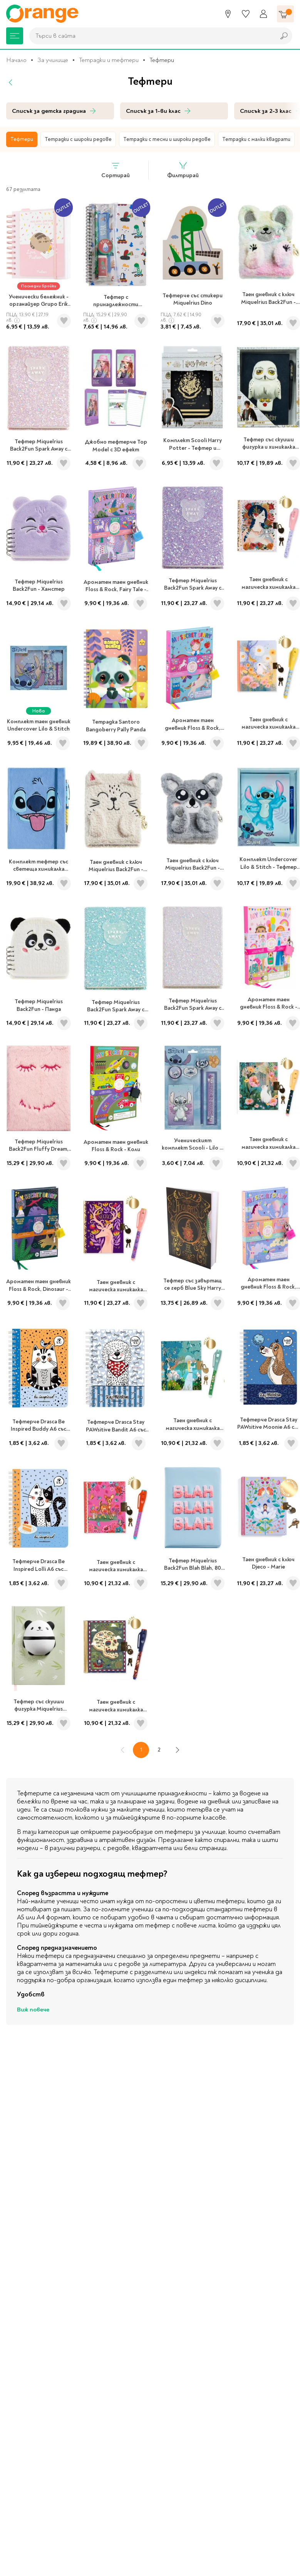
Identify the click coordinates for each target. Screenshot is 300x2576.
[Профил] (263, 14)
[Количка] (285, 13)
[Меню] (14, 35)
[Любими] (245, 14)
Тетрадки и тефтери (109, 60)
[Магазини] (228, 14)
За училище (52, 60)
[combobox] (150, 35)
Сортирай (115, 170)
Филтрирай (183, 170)
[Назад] (10, 82)
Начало (16, 60)
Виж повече (33, 2009)
